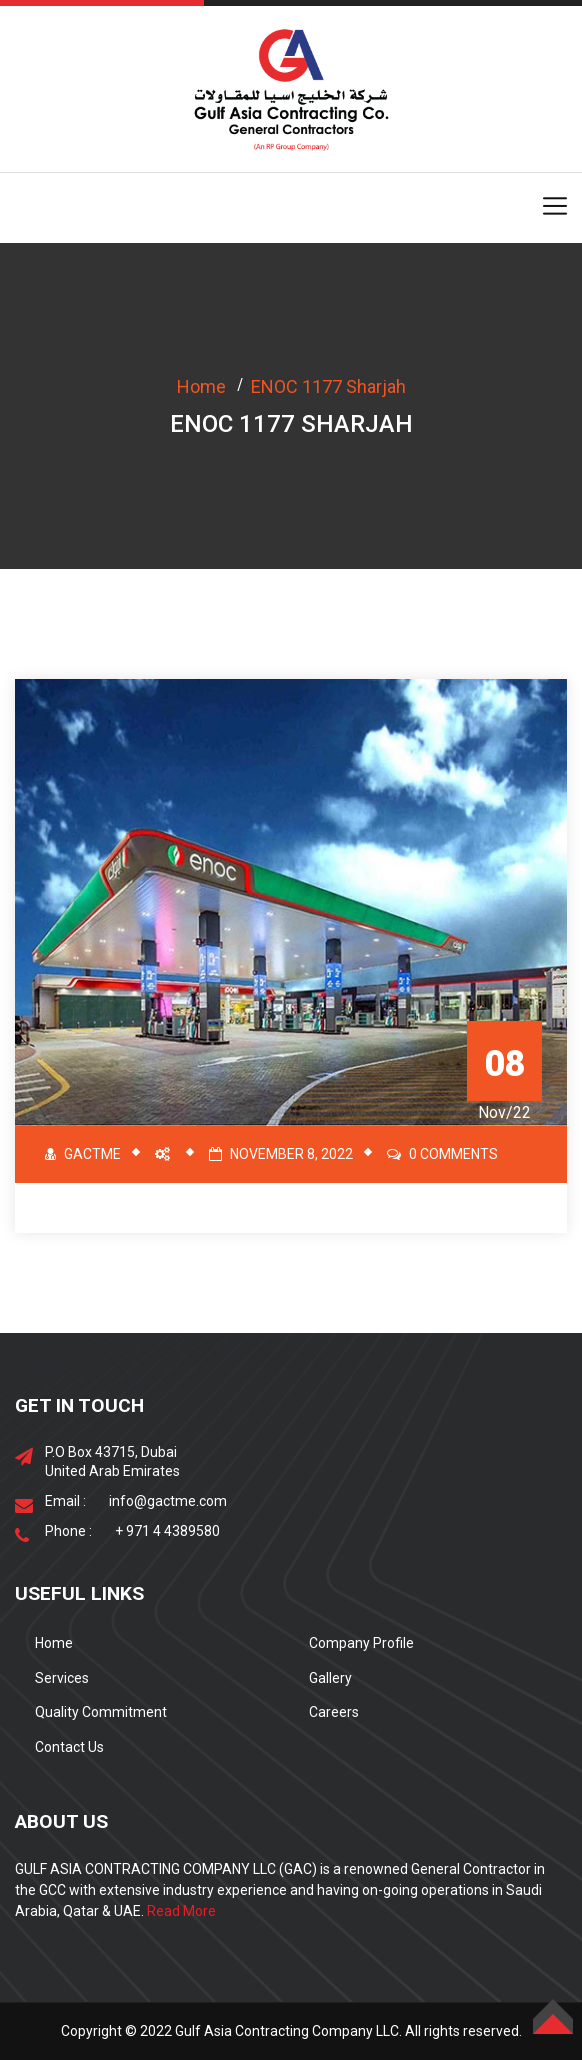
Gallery (330, 1678)
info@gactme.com (168, 1501)
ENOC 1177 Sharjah (328, 386)
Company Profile (361, 1643)
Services (62, 1678)
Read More (181, 1911)
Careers (334, 1712)
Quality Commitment (101, 1712)
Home (201, 386)
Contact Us (69, 1747)
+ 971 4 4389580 (167, 1531)
